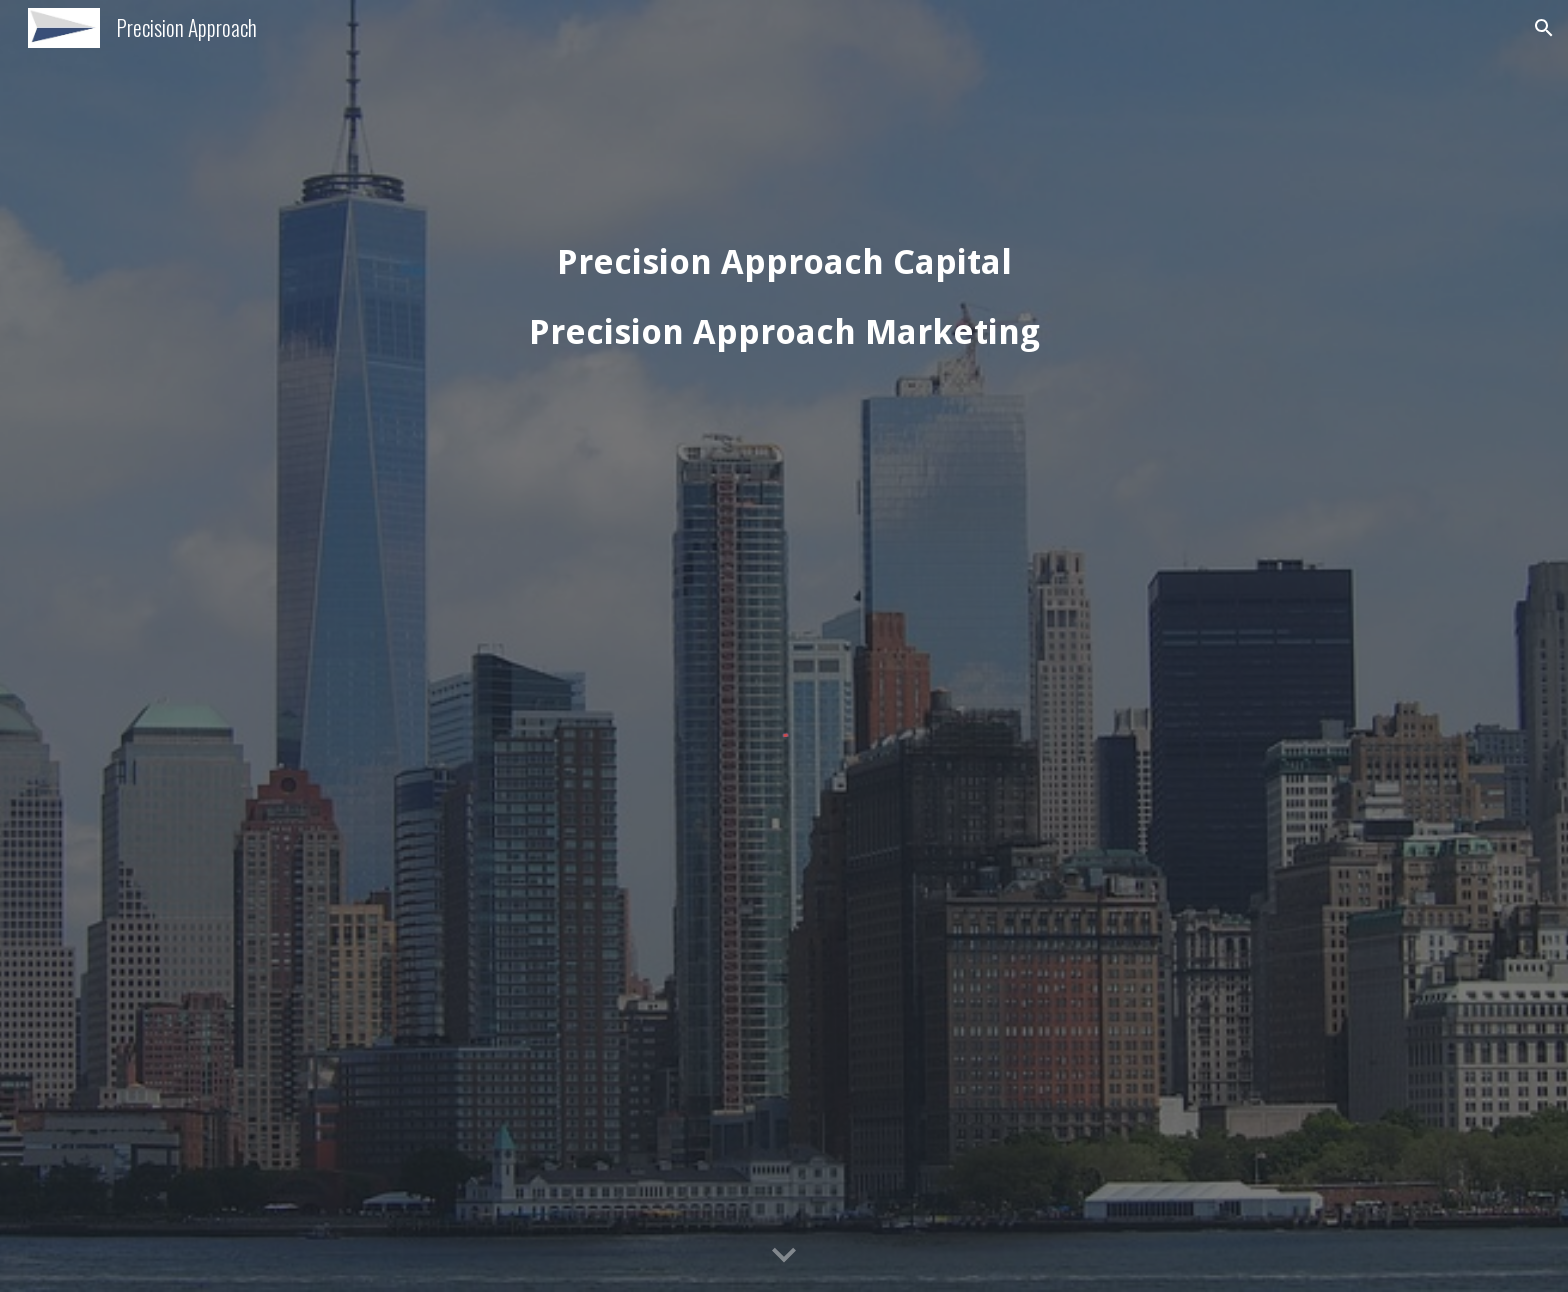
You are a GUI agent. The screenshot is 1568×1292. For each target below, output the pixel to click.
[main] (784, 298)
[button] (1544, 28)
